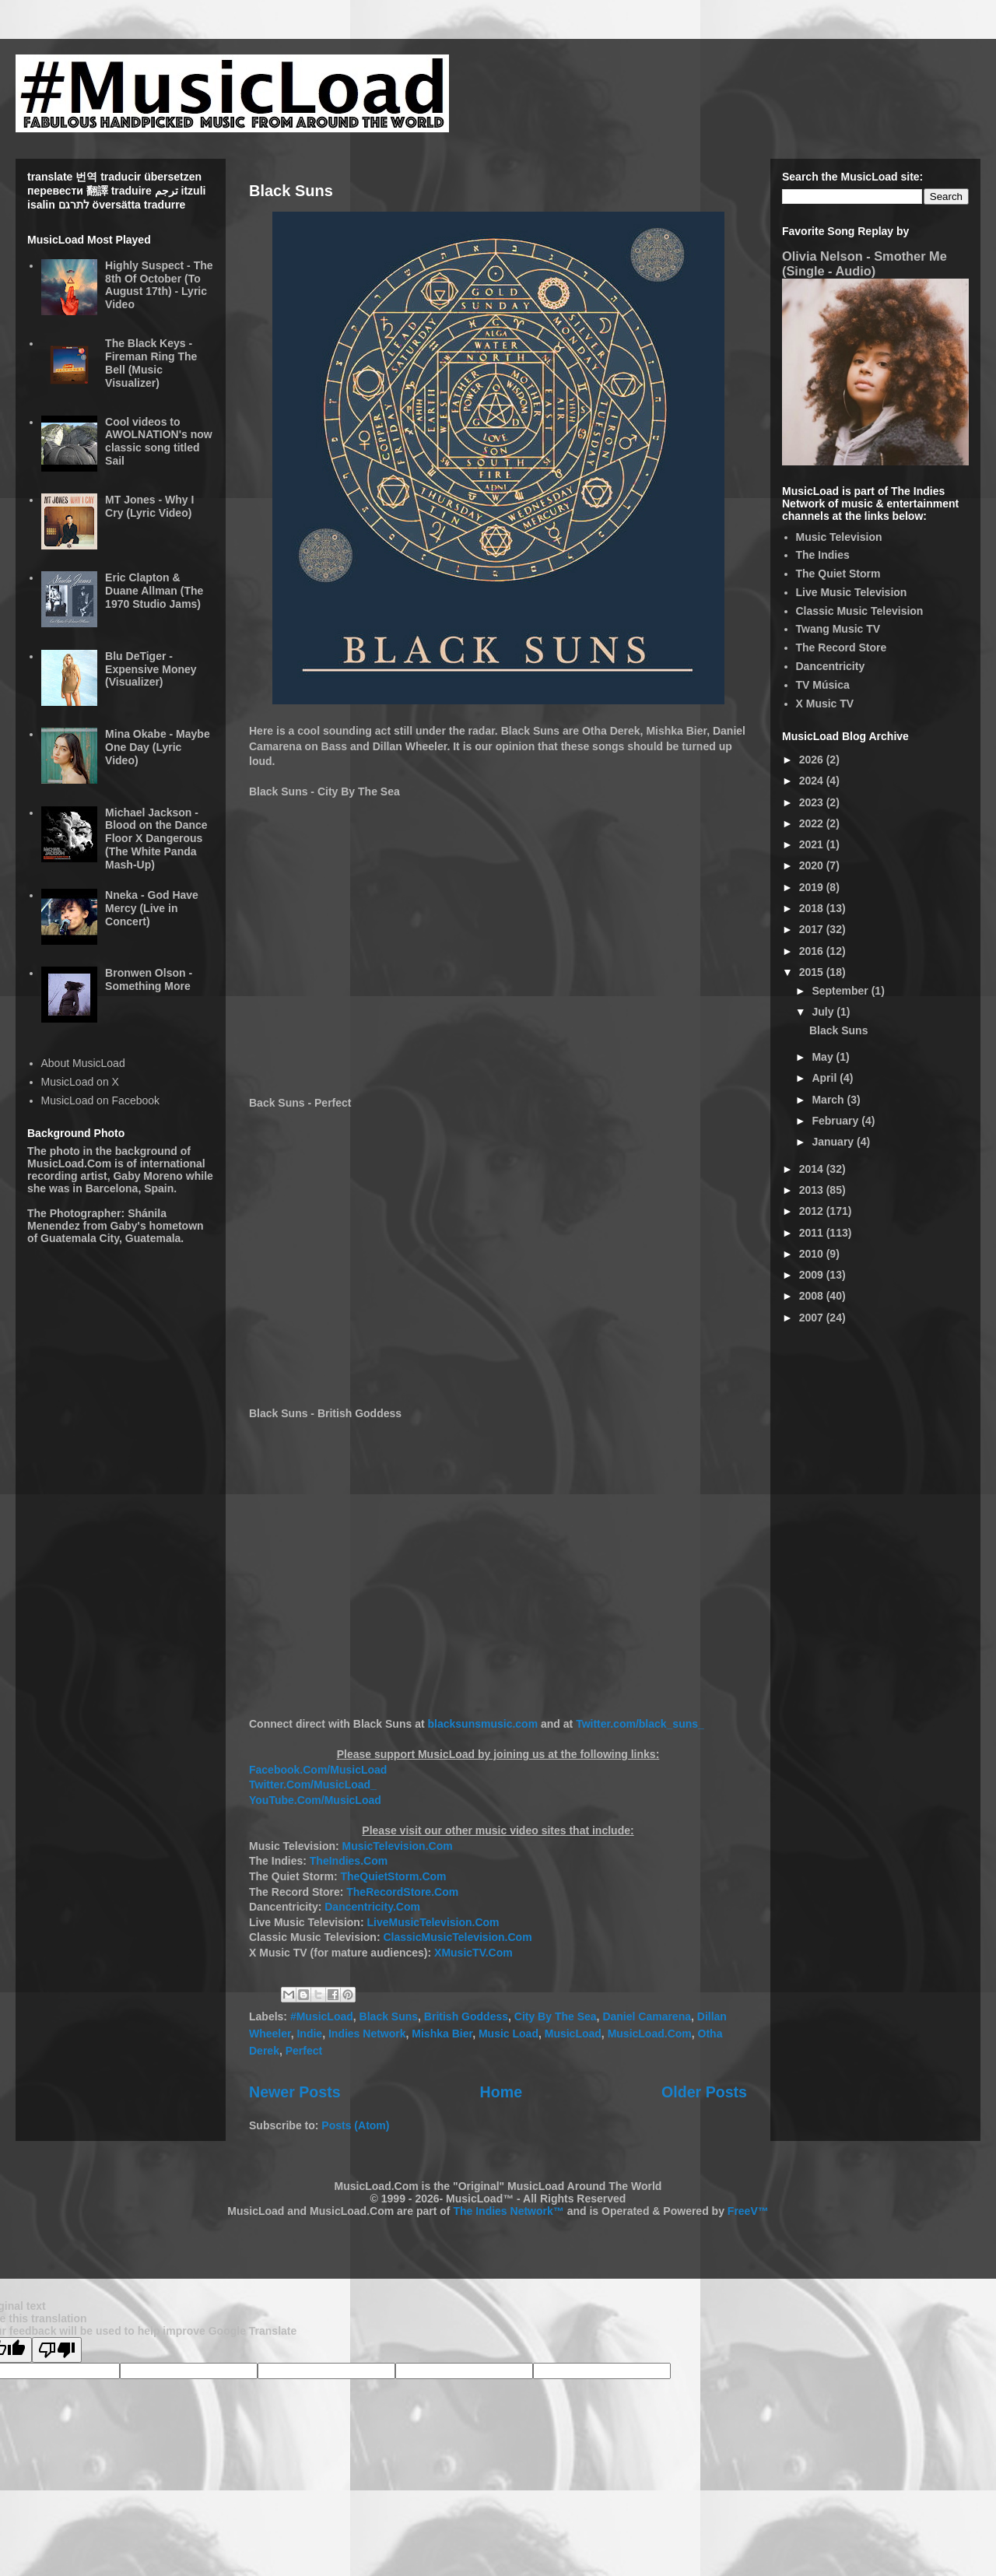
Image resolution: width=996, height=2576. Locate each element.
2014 (812, 1169)
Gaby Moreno (147, 1176)
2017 (812, 929)
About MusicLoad (83, 1063)
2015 (812, 972)
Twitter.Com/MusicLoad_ (313, 1784)
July (824, 1011)
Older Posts (704, 2091)
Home (501, 2091)
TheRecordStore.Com (402, 1892)
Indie (309, 2033)
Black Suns (291, 190)
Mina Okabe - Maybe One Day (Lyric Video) (157, 747)
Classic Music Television (860, 611)
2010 (812, 1254)
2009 (812, 1275)
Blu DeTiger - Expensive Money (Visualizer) (151, 669)
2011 (812, 1233)
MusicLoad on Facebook (100, 1100)
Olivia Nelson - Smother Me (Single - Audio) (864, 263)
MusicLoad (573, 2033)
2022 (812, 823)
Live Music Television (851, 592)
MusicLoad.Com (650, 2033)
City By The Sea (555, 2016)
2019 (812, 887)
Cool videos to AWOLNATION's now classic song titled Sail (158, 441)
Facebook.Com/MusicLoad (318, 1770)
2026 (812, 759)
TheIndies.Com (349, 1861)
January (834, 1141)
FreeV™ (748, 2211)
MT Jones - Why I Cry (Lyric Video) (149, 506)
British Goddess (466, 2016)
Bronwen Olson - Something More (148, 979)
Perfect (304, 2050)
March (829, 1099)
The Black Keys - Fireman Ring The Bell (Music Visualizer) (151, 362)
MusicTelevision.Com (397, 1846)
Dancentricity (830, 666)
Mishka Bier (442, 2033)
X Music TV (825, 703)
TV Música (823, 685)
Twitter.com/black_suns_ (640, 1724)
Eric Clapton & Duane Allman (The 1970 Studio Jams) (154, 590)
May (824, 1057)
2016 (812, 951)
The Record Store (841, 647)
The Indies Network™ (508, 2211)
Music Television (839, 537)
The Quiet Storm (838, 573)
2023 (812, 802)
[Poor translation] (57, 2350)
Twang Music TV (838, 629)
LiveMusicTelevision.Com (432, 1922)
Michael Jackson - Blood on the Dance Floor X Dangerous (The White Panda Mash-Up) (156, 838)
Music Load (508, 2033)
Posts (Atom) (355, 2125)
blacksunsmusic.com (483, 1724)
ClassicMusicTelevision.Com (457, 1937)
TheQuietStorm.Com (393, 1876)
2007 (812, 1317)
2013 (812, 1190)
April (826, 1078)
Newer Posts (295, 2091)
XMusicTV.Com (473, 1952)
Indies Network (367, 2033)
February (836, 1120)
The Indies (823, 555)
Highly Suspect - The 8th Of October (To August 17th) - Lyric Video (158, 285)
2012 (812, 1211)
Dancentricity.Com (372, 1906)
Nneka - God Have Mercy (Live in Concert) (151, 908)
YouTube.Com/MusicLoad (315, 1800)
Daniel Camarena (646, 2016)
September (841, 990)
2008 (812, 1296)
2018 (812, 908)
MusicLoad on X (80, 1082)
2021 (812, 844)
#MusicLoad (321, 2016)
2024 (812, 780)
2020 (812, 865)
